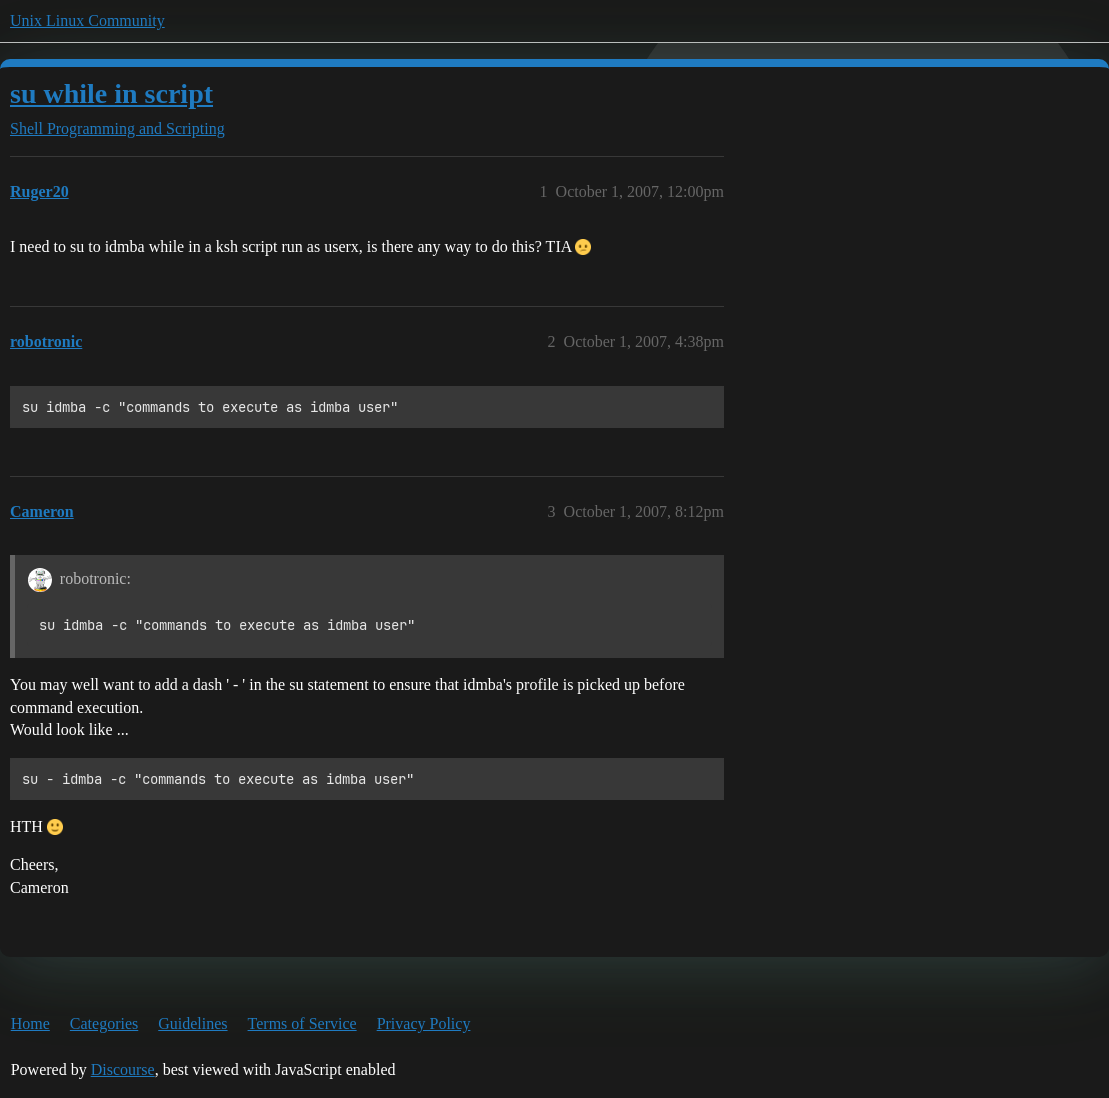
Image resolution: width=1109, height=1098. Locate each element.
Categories (104, 1023)
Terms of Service (302, 1023)
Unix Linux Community (87, 20)
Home (30, 1023)
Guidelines (192, 1023)
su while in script (111, 93)
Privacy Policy (424, 1023)
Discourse (123, 1069)
